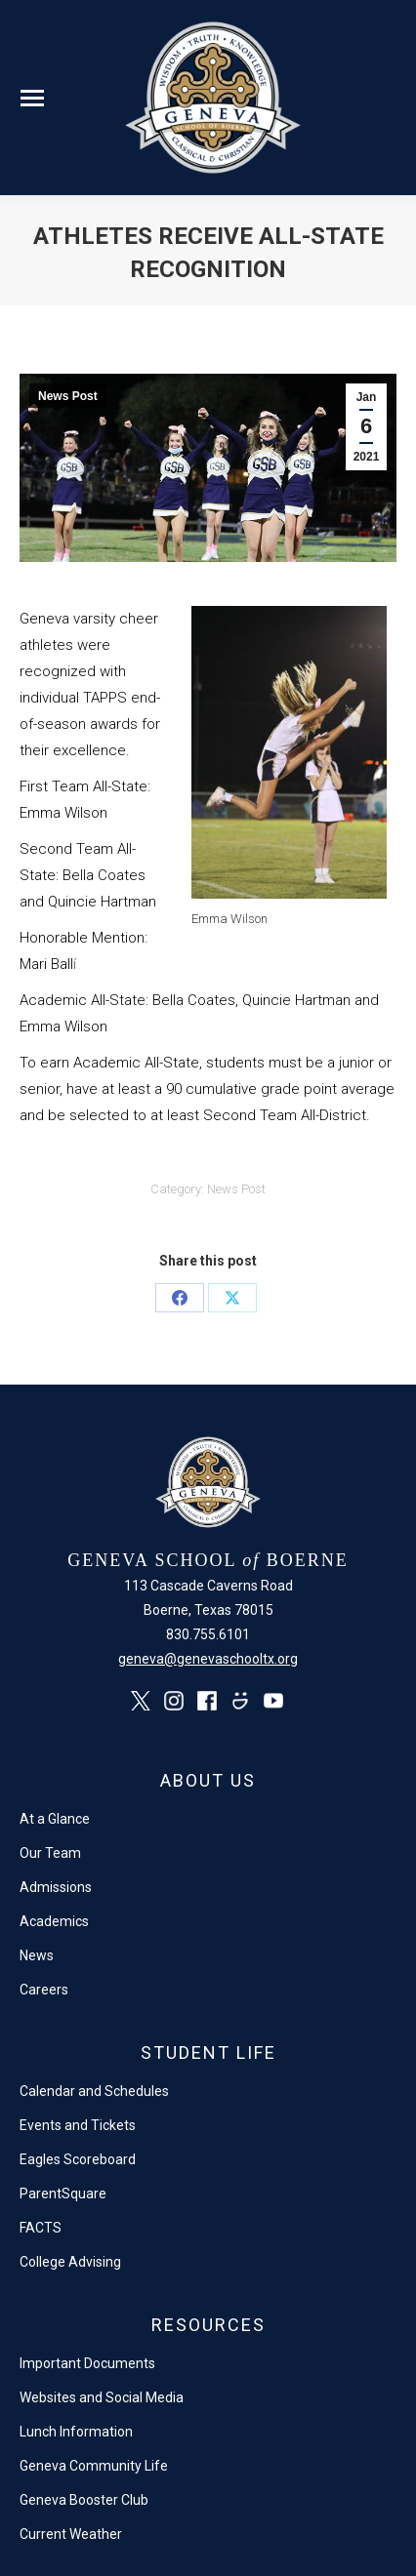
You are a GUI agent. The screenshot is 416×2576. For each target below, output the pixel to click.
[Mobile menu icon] (32, 98)
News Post (68, 396)
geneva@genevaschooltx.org (208, 1659)
